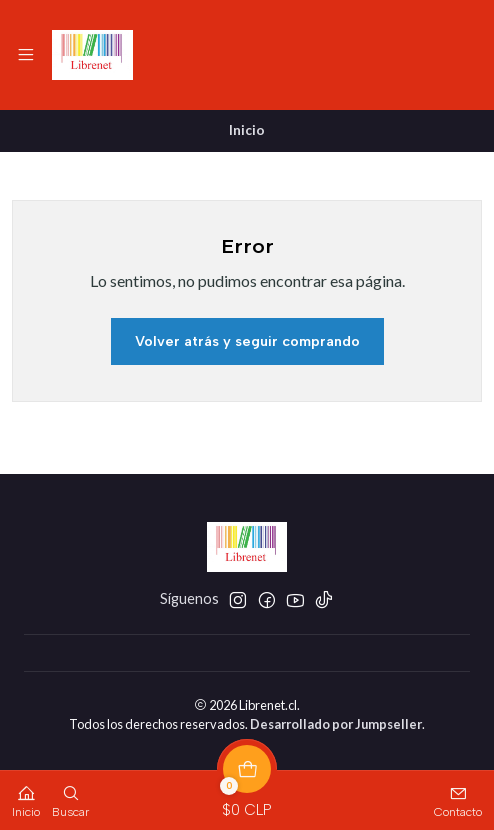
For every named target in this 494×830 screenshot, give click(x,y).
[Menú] (26, 55)
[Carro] (247, 794)
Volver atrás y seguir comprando (247, 341)
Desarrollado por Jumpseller (336, 724)
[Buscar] (71, 794)
